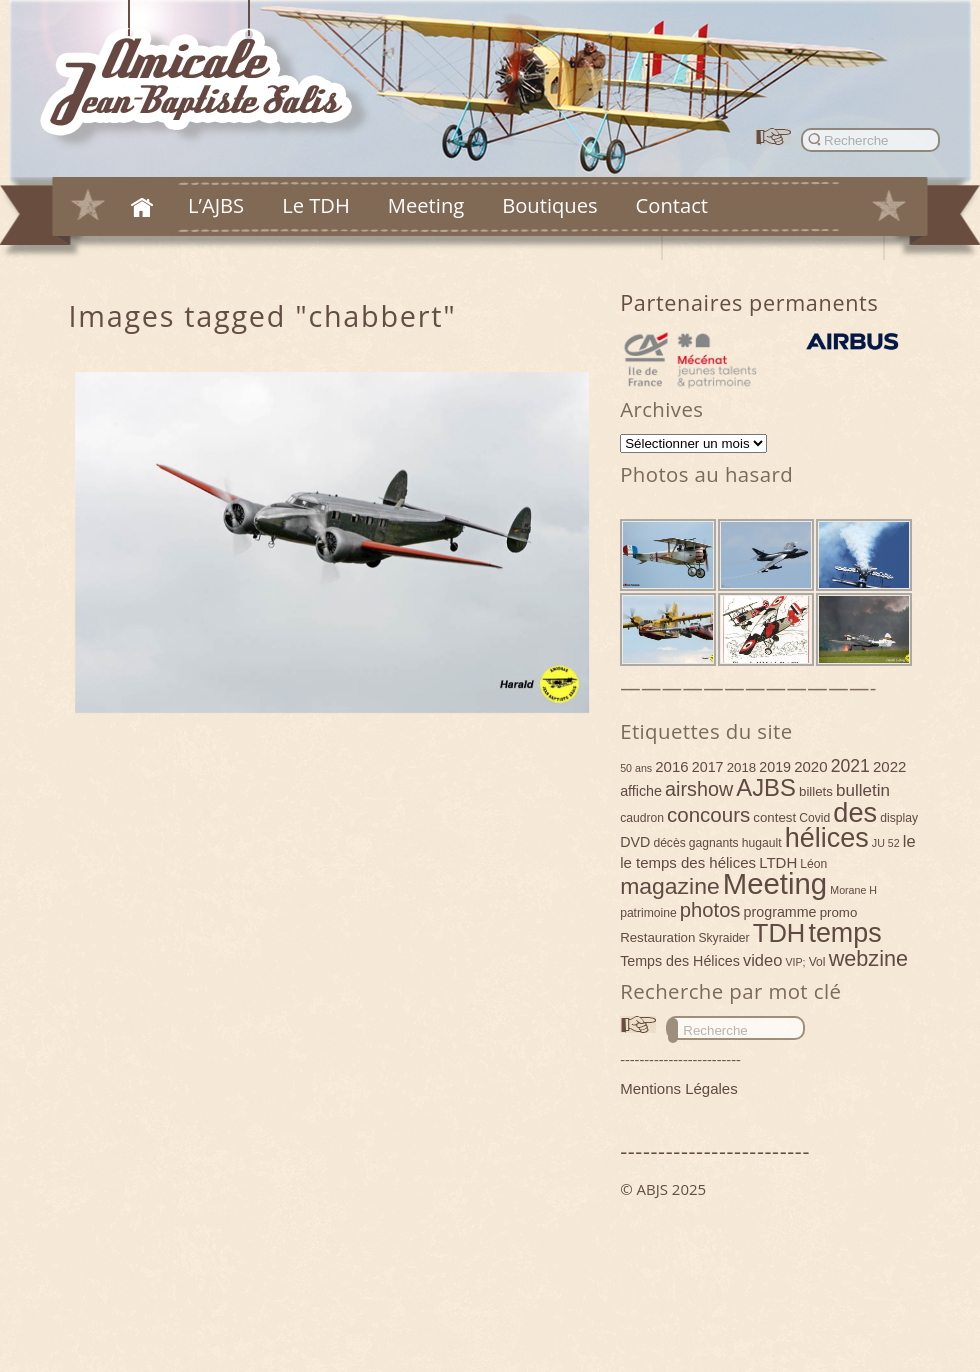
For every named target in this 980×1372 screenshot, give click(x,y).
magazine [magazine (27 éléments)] (670, 886)
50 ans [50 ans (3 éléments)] (636, 768)
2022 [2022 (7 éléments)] (889, 766)
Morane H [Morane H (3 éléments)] (853, 890)
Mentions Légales (679, 1088)
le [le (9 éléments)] (909, 841)
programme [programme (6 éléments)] (780, 912)
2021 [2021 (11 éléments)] (850, 766)
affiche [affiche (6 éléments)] (641, 791)
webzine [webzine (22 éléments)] (868, 958)
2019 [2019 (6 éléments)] (775, 767)
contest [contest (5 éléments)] (774, 817)
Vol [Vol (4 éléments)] (817, 962)
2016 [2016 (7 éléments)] (671, 766)
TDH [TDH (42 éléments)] (779, 933)
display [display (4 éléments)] (899, 818)
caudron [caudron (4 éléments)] (642, 818)
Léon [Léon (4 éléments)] (813, 864)
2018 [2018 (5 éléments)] (742, 767)
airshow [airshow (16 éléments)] (699, 789)
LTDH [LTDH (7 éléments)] (778, 862)
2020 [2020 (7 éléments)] (810, 766)
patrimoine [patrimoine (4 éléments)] (648, 913)
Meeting (426, 205)
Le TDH (316, 205)
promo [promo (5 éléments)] (839, 912)
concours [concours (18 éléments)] (708, 814)
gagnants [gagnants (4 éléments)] (714, 843)
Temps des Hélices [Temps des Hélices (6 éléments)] (680, 961)
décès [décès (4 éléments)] (669, 843)
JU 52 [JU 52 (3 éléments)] (886, 843)
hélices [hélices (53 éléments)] (827, 838)
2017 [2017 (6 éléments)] (708, 767)
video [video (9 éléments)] (762, 960)
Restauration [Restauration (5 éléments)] (657, 937)
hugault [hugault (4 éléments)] (762, 843)
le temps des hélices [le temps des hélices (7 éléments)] (688, 862)
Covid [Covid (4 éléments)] (814, 818)
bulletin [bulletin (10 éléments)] (863, 790)
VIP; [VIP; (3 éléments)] (795, 962)
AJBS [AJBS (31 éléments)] (766, 787)
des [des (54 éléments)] (855, 812)
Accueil (142, 207)
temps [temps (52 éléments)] (844, 933)
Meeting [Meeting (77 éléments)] (775, 883)
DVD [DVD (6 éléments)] (635, 842)
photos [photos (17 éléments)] (710, 910)
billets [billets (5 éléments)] (816, 791)
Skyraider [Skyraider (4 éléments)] (723, 938)
